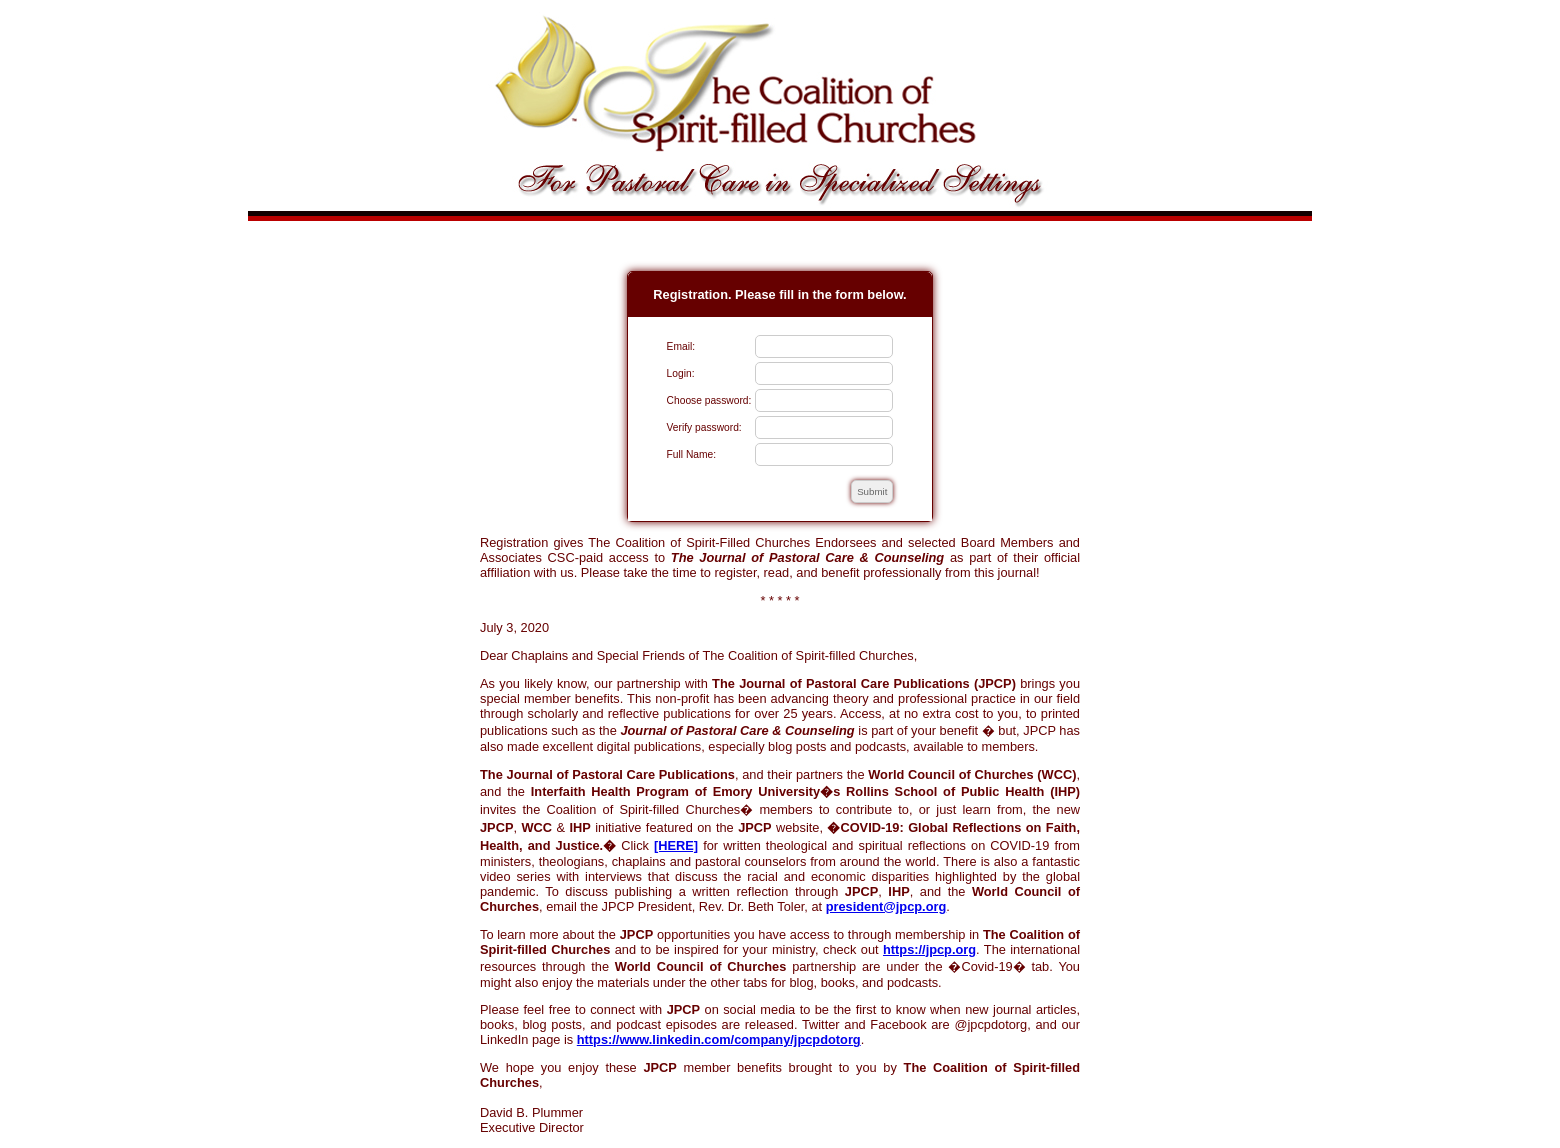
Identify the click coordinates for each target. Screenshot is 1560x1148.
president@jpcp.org (886, 906)
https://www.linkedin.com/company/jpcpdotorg (719, 1039)
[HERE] (676, 845)
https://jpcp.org (929, 949)
